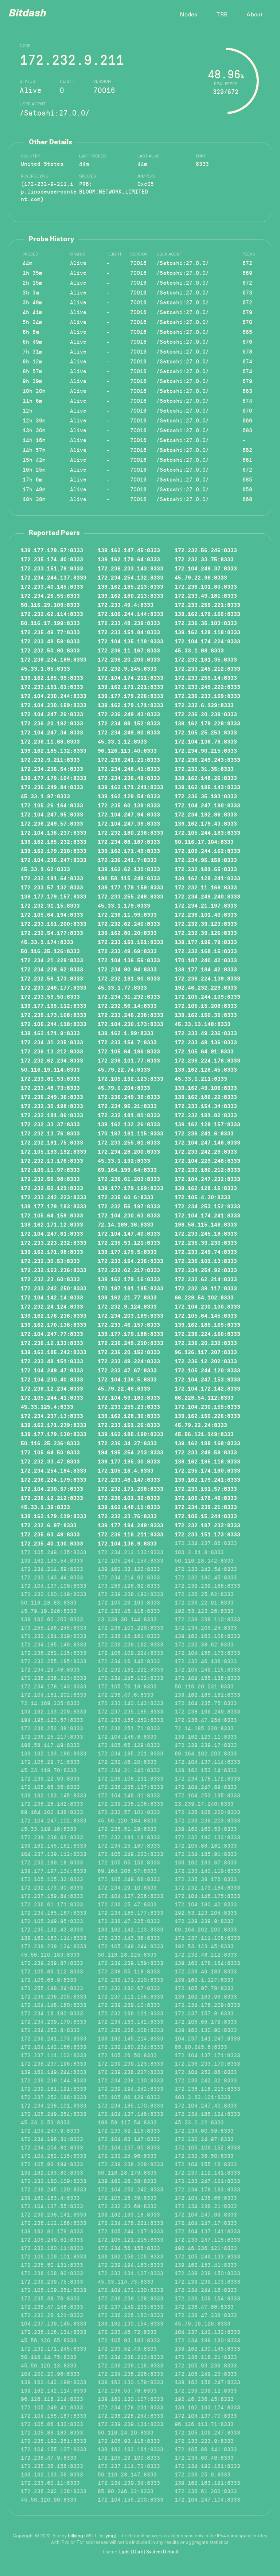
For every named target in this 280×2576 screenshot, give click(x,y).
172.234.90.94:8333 (127, 969)
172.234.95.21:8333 (127, 1106)
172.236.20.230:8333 (206, 1342)
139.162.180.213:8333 (130, 595)
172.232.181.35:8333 (206, 659)
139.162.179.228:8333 (207, 723)
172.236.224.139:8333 (207, 978)
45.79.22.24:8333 (201, 1424)
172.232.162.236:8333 (53, 1270)
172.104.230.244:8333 (53, 695)
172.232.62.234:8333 (52, 1060)
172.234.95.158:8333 (206, 860)
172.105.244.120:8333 (207, 1370)
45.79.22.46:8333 (124, 1388)
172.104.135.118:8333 (130, 641)
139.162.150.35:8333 (206, 1014)
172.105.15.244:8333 (206, 1516)
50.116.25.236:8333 (50, 1443)
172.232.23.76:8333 (127, 1516)
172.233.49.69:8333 (127, 951)
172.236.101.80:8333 (206, 586)
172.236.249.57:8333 (52, 823)
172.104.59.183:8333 (129, 1397)
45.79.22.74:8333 (124, 1069)
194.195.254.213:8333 (130, 1452)
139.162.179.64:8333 (129, 559)
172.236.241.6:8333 (204, 1133)
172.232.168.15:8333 (206, 951)
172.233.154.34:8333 (206, 1106)
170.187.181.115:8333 (130, 1133)
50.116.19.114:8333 (50, 1069)
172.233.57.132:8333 (52, 887)
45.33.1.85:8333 (45, 668)
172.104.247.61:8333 (52, 1233)
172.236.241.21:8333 (129, 759)
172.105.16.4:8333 (125, 1470)
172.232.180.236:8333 (130, 832)
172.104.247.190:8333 (207, 805)
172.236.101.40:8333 (206, 914)
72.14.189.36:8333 (125, 1224)
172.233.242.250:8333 (53, 1288)
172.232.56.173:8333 (52, 978)
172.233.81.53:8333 (50, 1078)
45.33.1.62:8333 (45, 869)
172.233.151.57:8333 (206, 1488)
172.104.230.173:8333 (130, 1024)
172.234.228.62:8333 (52, 969)
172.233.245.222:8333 (207, 686)
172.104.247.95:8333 (52, 814)
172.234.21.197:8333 (206, 905)
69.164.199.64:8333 (127, 1169)
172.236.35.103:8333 (206, 623)
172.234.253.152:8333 (207, 1206)
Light (124, 2552)
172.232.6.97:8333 (49, 1525)
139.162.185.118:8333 (207, 1461)
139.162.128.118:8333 (207, 632)
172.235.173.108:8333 (53, 1014)
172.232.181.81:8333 (129, 1115)
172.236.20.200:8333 (129, 659)
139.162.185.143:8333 (207, 787)
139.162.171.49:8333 (129, 850)
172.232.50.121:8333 (52, 1188)
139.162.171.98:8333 (52, 1251)
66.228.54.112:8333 (204, 1397)
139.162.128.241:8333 (207, 878)
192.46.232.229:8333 (206, 987)
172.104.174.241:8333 (207, 1215)
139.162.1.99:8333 (125, 1033)
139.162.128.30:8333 (129, 1415)
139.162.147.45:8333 (129, 550)
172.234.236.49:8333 (129, 777)
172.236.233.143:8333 (130, 568)
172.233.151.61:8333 (52, 686)
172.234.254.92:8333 (206, 1270)
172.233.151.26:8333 (129, 1424)
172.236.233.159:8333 (207, 695)
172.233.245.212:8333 (207, 668)
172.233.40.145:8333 (52, 586)
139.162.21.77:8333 (127, 1297)
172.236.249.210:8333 (130, 1342)
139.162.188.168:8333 (207, 1443)
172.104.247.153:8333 (207, 1379)
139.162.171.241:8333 (130, 787)
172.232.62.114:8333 (52, 613)
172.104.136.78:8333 (206, 741)
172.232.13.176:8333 (52, 1160)
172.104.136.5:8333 (127, 1379)
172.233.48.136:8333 (206, 1042)
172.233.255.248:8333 (130, 896)
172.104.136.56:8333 (129, 960)
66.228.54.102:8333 (204, 1297)
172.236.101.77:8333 (129, 1060)
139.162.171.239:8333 (53, 1424)
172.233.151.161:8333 (130, 942)
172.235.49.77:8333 (50, 632)
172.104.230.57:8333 (52, 1488)
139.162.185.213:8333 (130, 586)
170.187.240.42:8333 (206, 960)
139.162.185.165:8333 (207, 1324)
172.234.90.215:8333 (206, 750)
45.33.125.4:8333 (47, 1406)
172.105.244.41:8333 (52, 1397)
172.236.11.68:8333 (50, 741)
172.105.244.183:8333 (207, 832)
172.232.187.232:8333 (207, 1525)
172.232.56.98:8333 (50, 1178)
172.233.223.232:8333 (53, 1242)
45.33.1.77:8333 (122, 987)
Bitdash (27, 14)
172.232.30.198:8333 (52, 1106)
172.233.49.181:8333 (206, 595)
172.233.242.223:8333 (53, 1197)
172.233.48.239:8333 (129, 623)
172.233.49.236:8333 (206, 1033)
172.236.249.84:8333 (52, 787)
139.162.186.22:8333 (206, 1096)
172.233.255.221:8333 (207, 604)
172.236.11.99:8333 (127, 914)
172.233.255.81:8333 (129, 1142)
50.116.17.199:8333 (50, 623)
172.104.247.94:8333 (129, 814)
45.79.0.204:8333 (124, 1087)
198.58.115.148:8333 (206, 1224)
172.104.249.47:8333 (52, 1370)
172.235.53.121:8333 (129, 1242)
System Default (162, 2552)
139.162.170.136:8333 (53, 1324)
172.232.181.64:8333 (52, 878)
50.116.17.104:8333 (204, 841)
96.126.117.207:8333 (206, 1352)
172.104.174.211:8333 (130, 677)
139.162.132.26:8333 (129, 1124)
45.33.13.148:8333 (202, 1024)
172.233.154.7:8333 (127, 1042)
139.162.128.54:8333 (129, 796)
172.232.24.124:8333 (52, 1306)
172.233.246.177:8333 (53, 987)
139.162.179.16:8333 (129, 1279)
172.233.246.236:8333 (130, 1014)
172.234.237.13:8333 (52, 1415)
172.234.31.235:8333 (52, 1042)
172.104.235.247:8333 (53, 860)
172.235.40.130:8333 (52, 1543)
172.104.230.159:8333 (53, 705)
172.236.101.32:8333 (129, 1497)
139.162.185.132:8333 (53, 750)
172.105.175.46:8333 (206, 1497)
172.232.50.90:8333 (50, 650)
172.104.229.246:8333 (207, 1160)
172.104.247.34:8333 (52, 732)
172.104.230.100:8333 (207, 1306)
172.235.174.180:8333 (207, 1470)
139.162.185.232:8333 (53, 841)
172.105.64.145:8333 (206, 1315)
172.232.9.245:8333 (127, 668)
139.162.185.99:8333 (52, 677)
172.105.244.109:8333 (207, 996)
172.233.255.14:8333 (206, 677)
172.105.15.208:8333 (206, 1005)
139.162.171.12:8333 (52, 1224)
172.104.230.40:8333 (52, 1379)
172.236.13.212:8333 (52, 1051)
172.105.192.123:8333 (130, 1078)
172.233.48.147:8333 (129, 1479)
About (254, 15)
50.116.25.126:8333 (50, 951)
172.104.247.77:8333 (52, 1333)
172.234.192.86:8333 (206, 814)
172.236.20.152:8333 (129, 1352)
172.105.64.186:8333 (129, 1051)
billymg (75, 2536)
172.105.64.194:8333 (52, 914)
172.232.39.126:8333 (206, 932)
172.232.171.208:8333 (130, 1488)
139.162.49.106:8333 (206, 1087)
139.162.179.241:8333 (207, 1479)
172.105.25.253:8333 (206, 732)
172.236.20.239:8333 (206, 714)
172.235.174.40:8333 (52, 559)
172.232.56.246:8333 (206, 550)
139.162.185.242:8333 (53, 1352)
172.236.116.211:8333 (130, 1534)
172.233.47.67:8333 (127, 1370)
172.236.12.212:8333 (52, 1497)
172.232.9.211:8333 (50, 759)
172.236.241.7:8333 (127, 860)
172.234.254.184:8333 (53, 1470)
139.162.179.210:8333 (53, 850)
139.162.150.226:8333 (207, 1415)
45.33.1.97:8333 (45, 796)
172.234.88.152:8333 (129, 723)
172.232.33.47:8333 (50, 1461)
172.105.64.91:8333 (204, 1051)
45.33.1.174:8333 (47, 942)
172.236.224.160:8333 (207, 1333)
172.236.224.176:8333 (207, 1060)
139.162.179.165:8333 (207, 613)
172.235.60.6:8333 (125, 1197)
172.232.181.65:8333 (206, 869)
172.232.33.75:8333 (204, 559)
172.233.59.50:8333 (50, 996)
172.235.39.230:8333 (206, 1242)
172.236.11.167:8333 (129, 650)
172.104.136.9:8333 (127, 1543)
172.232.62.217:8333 (129, 1270)
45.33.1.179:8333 (124, 905)
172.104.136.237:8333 (53, 832)
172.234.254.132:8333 (130, 577)
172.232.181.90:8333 (129, 978)
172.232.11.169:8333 (206, 887)
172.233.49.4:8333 (125, 604)
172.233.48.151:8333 (52, 1361)
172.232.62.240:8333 (129, 923)
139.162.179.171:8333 (130, 705)
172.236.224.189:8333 (53, 659)
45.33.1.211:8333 (201, 1078)
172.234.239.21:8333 (206, 1507)
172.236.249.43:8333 (129, 714)
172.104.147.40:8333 (129, 1233)
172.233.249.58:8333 (206, 1452)
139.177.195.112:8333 (53, 1005)
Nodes (188, 15)
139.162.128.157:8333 (207, 1124)
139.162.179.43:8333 (206, 823)
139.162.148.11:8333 (129, 1507)
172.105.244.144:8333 (130, 613)
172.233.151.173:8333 (207, 1534)
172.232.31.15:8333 (50, 905)
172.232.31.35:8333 (204, 768)
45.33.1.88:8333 (199, 650)
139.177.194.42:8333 (206, 969)
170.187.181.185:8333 (130, 1288)
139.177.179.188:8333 (130, 1333)
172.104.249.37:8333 (206, 568)
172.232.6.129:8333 (204, 705)
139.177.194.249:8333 (130, 1525)
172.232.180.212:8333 (207, 1169)
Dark (138, 2552)
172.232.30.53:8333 (50, 1260)
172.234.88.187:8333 (129, 841)
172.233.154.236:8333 (130, 1260)
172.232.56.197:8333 (129, 1206)
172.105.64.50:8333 (50, 1452)
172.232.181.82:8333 (206, 1115)
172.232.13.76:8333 (50, 1133)
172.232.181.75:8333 (52, 1142)
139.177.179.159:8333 (130, 887)
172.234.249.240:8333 (207, 896)
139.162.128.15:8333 (206, 1188)
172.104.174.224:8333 (207, 641)
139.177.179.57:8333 (52, 550)
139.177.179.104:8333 (53, 777)
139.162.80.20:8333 (127, 932)
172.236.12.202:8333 (206, 1361)
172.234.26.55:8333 (50, 595)
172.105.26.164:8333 (52, 805)
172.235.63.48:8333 (50, 1534)
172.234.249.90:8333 (129, 732)
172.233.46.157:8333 (129, 1324)
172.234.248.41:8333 (129, 768)
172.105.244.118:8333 (53, 1024)
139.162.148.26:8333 (206, 777)
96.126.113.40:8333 (127, 750)
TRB (222, 15)
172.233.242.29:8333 (206, 1151)
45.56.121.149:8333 (204, 1434)
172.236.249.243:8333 (207, 759)
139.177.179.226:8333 (130, 695)
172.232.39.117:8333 (206, 1288)
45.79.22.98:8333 (201, 577)
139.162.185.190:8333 (130, 1434)
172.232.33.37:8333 (50, 1124)
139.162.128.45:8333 (206, 1069)
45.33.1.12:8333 (122, 741)
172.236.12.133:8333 (52, 1342)
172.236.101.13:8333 (206, 1260)
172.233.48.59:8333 (50, 641)
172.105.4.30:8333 (202, 1197)
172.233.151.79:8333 (52, 568)
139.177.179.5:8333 (127, 1251)
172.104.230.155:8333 (207, 1406)
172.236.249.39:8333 (129, 1096)
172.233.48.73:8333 (50, 1087)
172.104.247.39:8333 (129, 823)
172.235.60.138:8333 (129, 805)
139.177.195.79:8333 (206, 942)
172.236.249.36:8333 (52, 1096)
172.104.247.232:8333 (207, 1178)
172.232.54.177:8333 (52, 932)
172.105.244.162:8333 (207, 850)
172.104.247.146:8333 (207, 1142)
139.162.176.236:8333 (53, 1315)
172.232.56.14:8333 (127, 1005)
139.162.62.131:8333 (129, 869)
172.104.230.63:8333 (129, 1215)
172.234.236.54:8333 (52, 768)
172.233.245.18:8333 (206, 1233)
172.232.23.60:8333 (50, 1279)
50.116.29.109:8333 (50, 604)
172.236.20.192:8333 (52, 723)
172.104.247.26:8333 (52, 714)
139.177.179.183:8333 (53, 1206)
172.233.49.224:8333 (129, 1361)
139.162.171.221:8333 (130, 686)
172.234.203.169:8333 (130, 1315)
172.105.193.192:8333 (53, 1151)
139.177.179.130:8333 (53, 1434)
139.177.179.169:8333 (130, 1188)
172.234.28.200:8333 (129, 1151)
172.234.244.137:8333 (53, 577)
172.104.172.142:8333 (207, 1388)
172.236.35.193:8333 (206, 796)
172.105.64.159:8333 (52, 1215)
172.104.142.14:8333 (52, 1297)
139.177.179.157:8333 (53, 896)
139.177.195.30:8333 (129, 1461)
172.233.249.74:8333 (206, 1251)
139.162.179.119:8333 (53, 1516)
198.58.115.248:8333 (129, 878)
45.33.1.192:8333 (124, 1160)
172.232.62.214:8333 (206, 1279)
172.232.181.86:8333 (52, 1115)
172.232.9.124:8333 (127, 1306)
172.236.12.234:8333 (52, 1388)
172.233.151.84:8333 (129, 632)
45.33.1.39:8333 (45, 1507)
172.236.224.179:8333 (53, 1479)
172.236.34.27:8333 (127, 1443)
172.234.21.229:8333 (52, 960)
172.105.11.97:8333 (50, 1169)
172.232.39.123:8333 (206, 923)
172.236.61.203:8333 (129, 1178)
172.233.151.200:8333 (53, 923)
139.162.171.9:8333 (50, 1033)
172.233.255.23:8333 (129, 1406)
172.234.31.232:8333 (129, 996)
